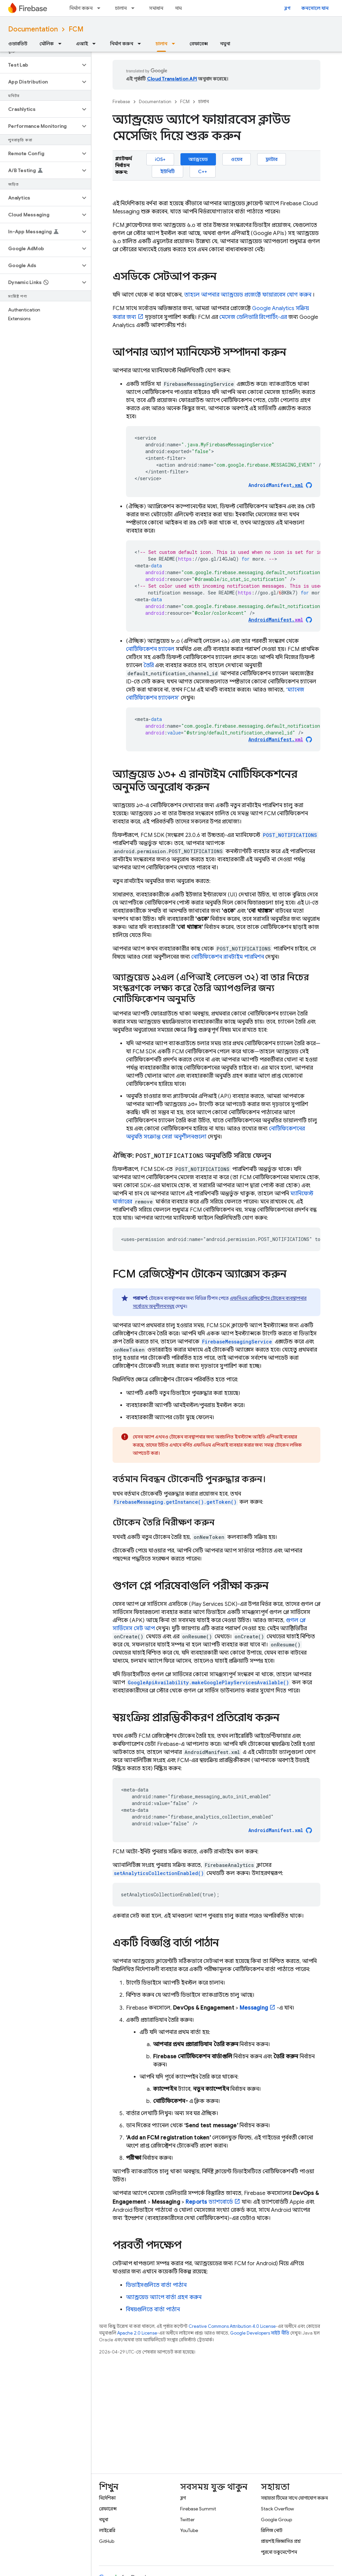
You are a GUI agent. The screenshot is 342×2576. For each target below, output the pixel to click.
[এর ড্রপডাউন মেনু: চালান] (135, 8)
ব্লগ (287, 8)
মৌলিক (47, 44)
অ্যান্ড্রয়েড (198, 159)
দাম (178, 8)
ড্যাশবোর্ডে (209, 2202)
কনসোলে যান (314, 8)
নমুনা (225, 44)
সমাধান (156, 8)
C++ (202, 171)
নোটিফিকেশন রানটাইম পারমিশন (227, 957)
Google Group (276, 2519)
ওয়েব (236, 159)
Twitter (187, 2519)
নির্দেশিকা (107, 2498)
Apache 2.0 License (137, 2333)
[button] (40, 65)
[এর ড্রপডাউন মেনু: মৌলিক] (62, 44)
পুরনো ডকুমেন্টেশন (279, 2552)
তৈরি (149, 665)
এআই (82, 44)
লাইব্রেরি (107, 2530)
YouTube (189, 2530)
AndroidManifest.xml (275, 1830)
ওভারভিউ (17, 44)
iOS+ (160, 159)
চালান (121, 8)
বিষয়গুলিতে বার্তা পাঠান (153, 2309)
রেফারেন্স (199, 44)
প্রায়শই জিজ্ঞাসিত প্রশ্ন (281, 2541)
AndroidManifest (275, 485)
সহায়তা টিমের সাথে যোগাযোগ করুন (294, 2498)
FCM (76, 29)
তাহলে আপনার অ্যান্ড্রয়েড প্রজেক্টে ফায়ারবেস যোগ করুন (247, 294)
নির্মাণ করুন (81, 8)
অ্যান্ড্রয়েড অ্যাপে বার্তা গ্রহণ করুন (163, 2297)
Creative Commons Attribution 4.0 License (232, 2326)
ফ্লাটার (271, 159)
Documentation (33, 29)
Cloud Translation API (172, 79)
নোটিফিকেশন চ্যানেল (150, 649)
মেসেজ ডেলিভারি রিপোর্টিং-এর (253, 317)
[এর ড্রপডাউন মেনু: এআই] (96, 44)
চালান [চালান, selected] (161, 44)
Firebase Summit (198, 2509)
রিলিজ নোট (272, 2530)
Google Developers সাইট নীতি (259, 2333)
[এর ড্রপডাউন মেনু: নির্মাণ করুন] (101, 8)
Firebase (121, 101)
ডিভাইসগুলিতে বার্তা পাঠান (156, 2285)
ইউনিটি (167, 171)
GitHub (106, 2541)
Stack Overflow (277, 2509)
